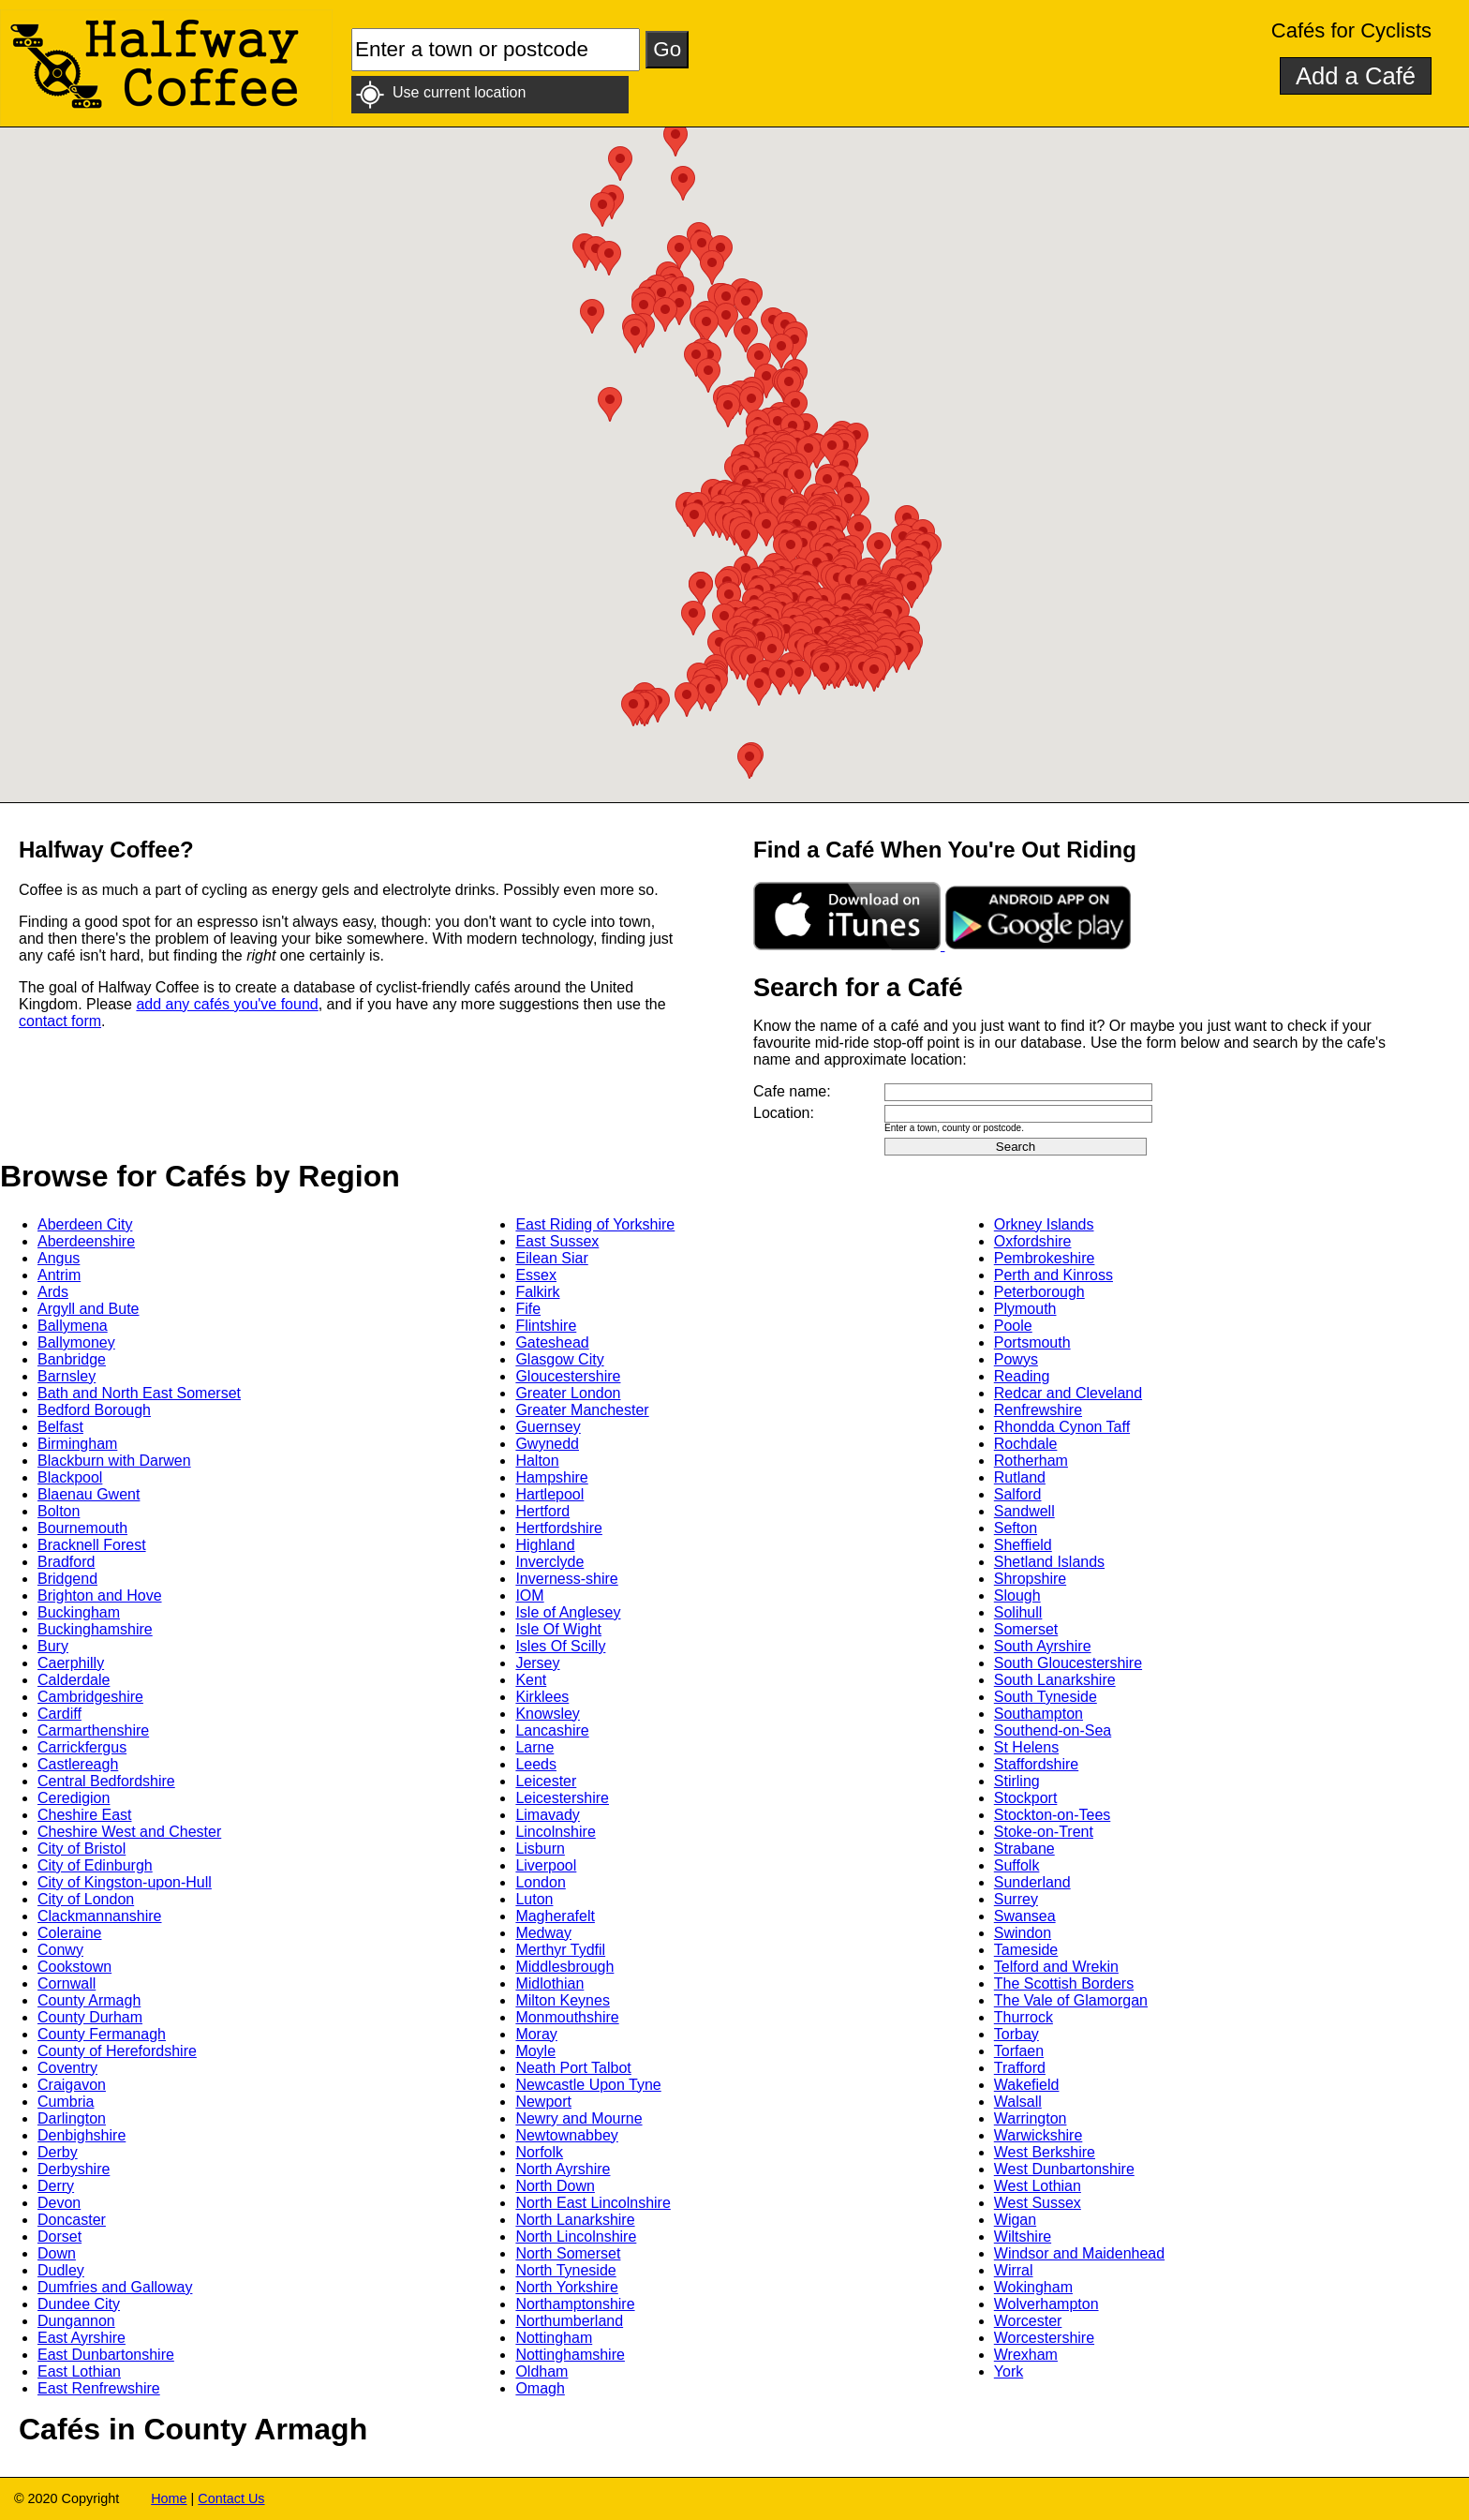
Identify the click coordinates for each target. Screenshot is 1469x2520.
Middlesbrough (564, 1967)
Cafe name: (792, 1091)
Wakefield (1027, 2085)
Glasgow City (559, 1359)
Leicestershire (562, 1798)
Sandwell (1024, 1511)
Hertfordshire (558, 1528)
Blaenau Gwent (88, 1494)
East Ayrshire (81, 2338)
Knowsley (547, 1714)
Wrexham (1026, 2355)
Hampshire (551, 1477)
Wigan (1015, 2220)
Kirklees (542, 1697)
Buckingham (78, 1612)
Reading (1022, 1376)
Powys (1016, 1359)
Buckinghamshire (95, 1629)
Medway (543, 1933)
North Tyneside (565, 2270)
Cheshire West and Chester (129, 1832)
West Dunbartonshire (1064, 2169)
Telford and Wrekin (1056, 1967)
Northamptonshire (574, 2304)
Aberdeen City (84, 1224)
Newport (543, 2102)
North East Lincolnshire (592, 2203)
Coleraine (69, 1933)
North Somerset (567, 2253)
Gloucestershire (567, 1376)
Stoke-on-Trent (1043, 1832)
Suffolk (1017, 1865)
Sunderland (1032, 1882)
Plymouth (1025, 1309)
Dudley (60, 2270)
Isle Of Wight (558, 1629)
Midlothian (549, 1983)
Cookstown (74, 1967)
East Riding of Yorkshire (595, 1224)
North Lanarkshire (574, 2220)
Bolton (58, 1511)
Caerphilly (70, 1663)
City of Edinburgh (95, 1865)
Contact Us (231, 2498)
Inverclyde (549, 1562)
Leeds (535, 1764)
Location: (783, 1113)
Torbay (1016, 2034)
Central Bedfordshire (106, 1781)
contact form (60, 1021)
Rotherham (1031, 1461)
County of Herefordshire (117, 2051)
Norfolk (539, 2152)
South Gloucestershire (1068, 1663)
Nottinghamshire (570, 2355)
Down (56, 2253)
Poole (1013, 1326)
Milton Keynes (562, 2000)
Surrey (1016, 1899)
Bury (52, 1646)
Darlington (71, 2118)
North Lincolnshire (575, 2236)
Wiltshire (1022, 2236)
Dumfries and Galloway (114, 2287)
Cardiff (59, 1714)
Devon (59, 2203)
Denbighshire (81, 2135)
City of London (85, 1899)
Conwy (60, 1950)
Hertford (542, 1511)
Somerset (1026, 1629)
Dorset (59, 2236)
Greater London (567, 1393)
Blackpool (69, 1477)
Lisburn (539, 1848)
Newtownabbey (566, 2135)
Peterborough (1039, 1292)
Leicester (545, 1781)
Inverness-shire (566, 1579)
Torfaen (1019, 2051)
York (1008, 2371)
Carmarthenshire (93, 1730)
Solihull (1018, 1612)
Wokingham (1033, 2287)
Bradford (66, 1562)
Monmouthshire (566, 2017)
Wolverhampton (1046, 2304)
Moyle (535, 2051)
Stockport (1026, 1798)
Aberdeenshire (86, 1241)
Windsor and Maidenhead (1079, 2253)
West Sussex (1037, 2203)
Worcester (1028, 2321)
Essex (535, 1275)
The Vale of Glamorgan (1071, 2000)
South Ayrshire (1042, 1646)
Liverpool (545, 1865)
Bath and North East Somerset (139, 1393)
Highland (544, 1545)
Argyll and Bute (88, 1309)
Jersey (537, 1663)
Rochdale (1026, 1444)
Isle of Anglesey (567, 1612)
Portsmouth (1032, 1342)
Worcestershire (1044, 2338)
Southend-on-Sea (1052, 1730)
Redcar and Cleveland (1068, 1393)
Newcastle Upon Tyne (587, 2085)
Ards (52, 1292)
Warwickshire (1038, 2135)
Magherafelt (555, 1916)
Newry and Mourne (578, 2118)
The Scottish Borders (1064, 1983)
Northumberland (569, 2321)
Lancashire (551, 1730)
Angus (58, 1258)
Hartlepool (549, 1494)
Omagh (539, 2388)
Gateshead (551, 1342)
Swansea (1025, 1916)
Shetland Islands (1049, 1562)
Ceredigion (73, 1798)
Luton (534, 1899)
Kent (530, 1680)
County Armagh (89, 2000)
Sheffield (1023, 1545)
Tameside (1026, 1950)
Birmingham (77, 1444)
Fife (528, 1309)
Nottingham (553, 2338)
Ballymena (72, 1326)
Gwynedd (547, 1444)
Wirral (1013, 2270)
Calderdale (73, 1680)
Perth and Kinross (1053, 1275)
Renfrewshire (1038, 1410)
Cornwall (66, 1983)
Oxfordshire (1033, 1241)
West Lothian (1037, 2186)
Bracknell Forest (91, 1545)
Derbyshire (73, 2169)
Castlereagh (77, 1764)
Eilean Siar (551, 1258)
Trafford (1020, 2068)
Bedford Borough (94, 1410)
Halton (536, 1461)
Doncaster (71, 2220)
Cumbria (65, 2102)
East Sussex (557, 1241)
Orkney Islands (1044, 1224)
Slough (1017, 1595)
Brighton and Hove (99, 1595)
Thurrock (1023, 2017)
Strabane (1024, 1848)
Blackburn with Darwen (114, 1461)
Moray (535, 2034)
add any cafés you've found (227, 1004)
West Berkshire (1044, 2152)
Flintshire (545, 1326)
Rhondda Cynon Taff (1062, 1427)
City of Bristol (81, 1848)
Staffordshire (1036, 1764)
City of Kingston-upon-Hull (124, 1882)
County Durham (89, 2017)
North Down (554, 2186)
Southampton (1038, 1714)
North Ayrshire (562, 2169)
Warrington (1030, 2118)
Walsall (1018, 2102)
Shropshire (1030, 1579)
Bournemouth (82, 1528)
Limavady (547, 1815)
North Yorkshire (566, 2287)
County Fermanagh (101, 2034)
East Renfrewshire (98, 2388)
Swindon (1022, 1933)
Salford (1018, 1494)
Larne (534, 1747)
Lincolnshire (555, 1832)
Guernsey (547, 1427)
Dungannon (76, 2321)
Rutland (1020, 1477)
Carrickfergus (81, 1747)
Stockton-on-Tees (1052, 1815)
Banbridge (71, 1359)
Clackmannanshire (99, 1916)
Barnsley (66, 1376)
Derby (57, 2152)
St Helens (1026, 1747)
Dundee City (78, 2304)
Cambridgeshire (90, 1697)
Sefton (1015, 1528)
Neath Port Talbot (573, 2068)
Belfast (60, 1427)
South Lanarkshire (1055, 1680)
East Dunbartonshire (105, 2355)
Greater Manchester (581, 1410)
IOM (529, 1595)
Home (168, 2498)
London (540, 1882)
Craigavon (71, 2085)
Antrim (59, 1275)
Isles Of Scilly (560, 1646)
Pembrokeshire (1044, 1258)
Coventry (67, 2068)
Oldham (541, 2371)
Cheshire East (84, 1815)
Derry (55, 2186)
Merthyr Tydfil (560, 1950)
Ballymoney (76, 1342)
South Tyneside (1045, 1697)
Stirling (1017, 1781)
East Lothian (79, 2371)
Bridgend (67, 1579)
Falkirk (537, 1292)
